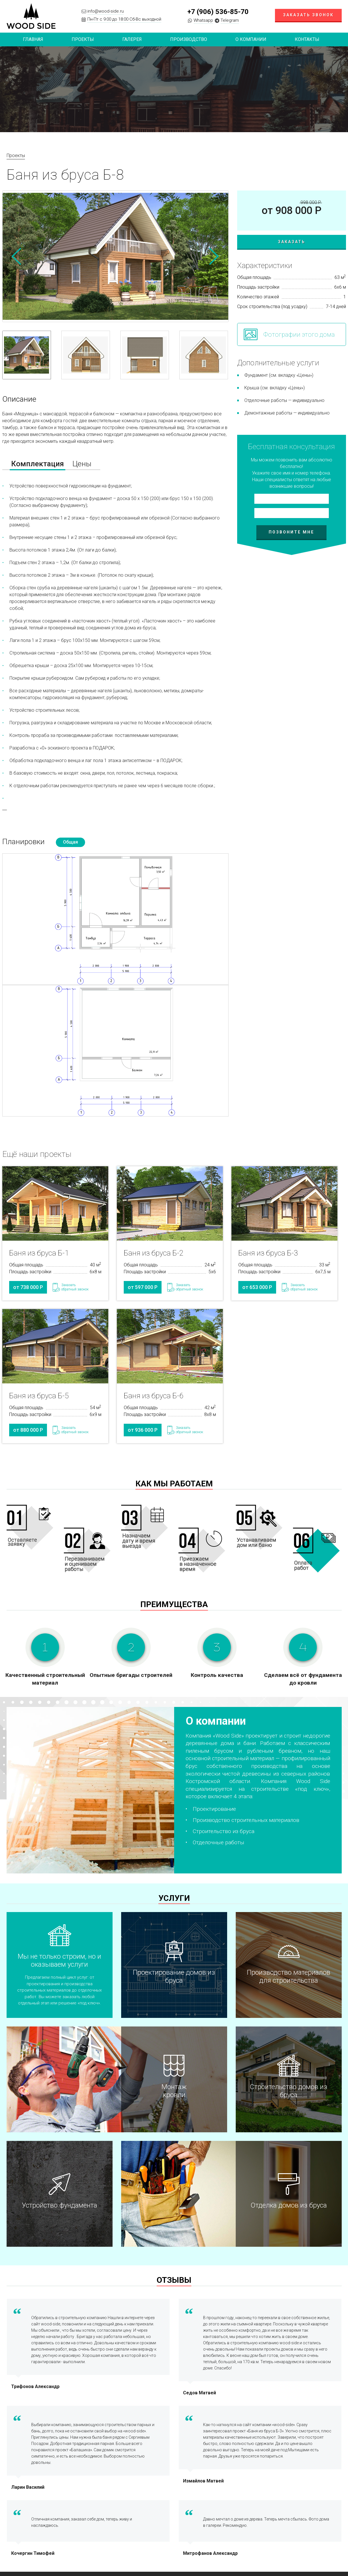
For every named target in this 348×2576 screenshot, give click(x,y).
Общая (70, 842)
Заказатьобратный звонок (75, 1287)
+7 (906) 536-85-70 (218, 12)
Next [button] (214, 256)
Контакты (307, 39)
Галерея (132, 39)
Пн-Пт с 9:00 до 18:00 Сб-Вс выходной (124, 19)
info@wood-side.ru (105, 11)
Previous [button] (16, 256)
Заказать (291, 241)
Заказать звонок (308, 15)
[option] (115, 256)
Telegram (230, 20)
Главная (33, 39)
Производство (188, 39)
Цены (81, 463)
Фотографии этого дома (299, 334)
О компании (250, 39)
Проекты (16, 155)
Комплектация (37, 463)
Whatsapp (203, 20)
